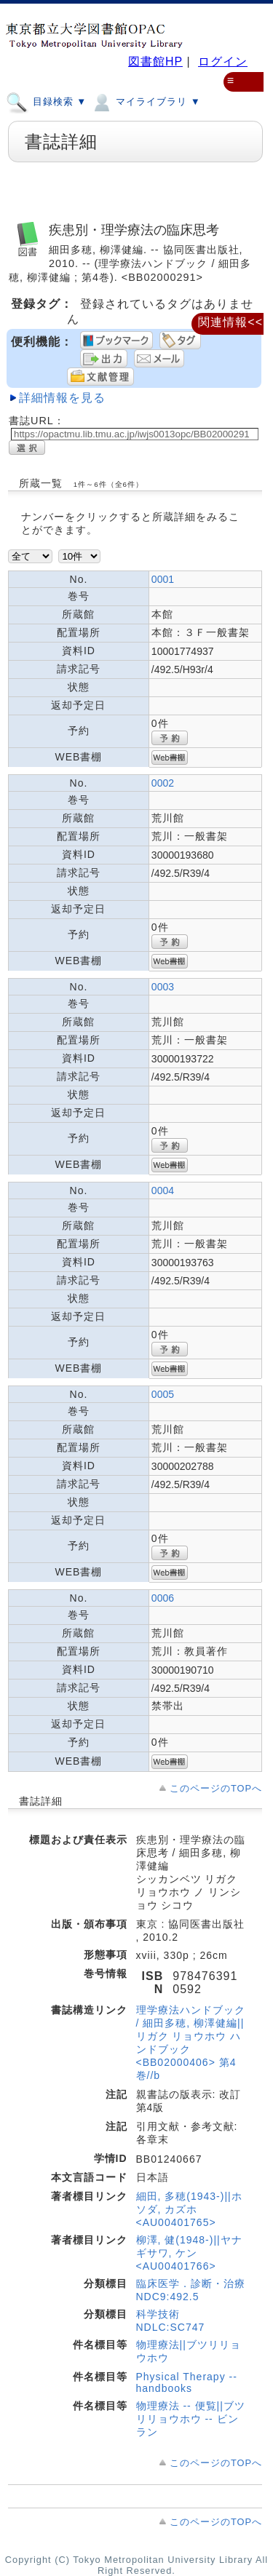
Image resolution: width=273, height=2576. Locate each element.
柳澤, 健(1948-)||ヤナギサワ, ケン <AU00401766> (189, 2253)
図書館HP (155, 61)
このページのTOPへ (216, 1788)
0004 (162, 1190)
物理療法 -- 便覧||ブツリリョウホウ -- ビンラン (190, 2419)
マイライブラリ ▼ (145, 101)
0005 (162, 1394)
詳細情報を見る (62, 397)
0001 (162, 579)
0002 (162, 783)
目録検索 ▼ (46, 101)
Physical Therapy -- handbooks (186, 2382)
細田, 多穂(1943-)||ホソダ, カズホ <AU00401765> (189, 2209)
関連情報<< (230, 322)
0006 (162, 1598)
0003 (162, 987)
